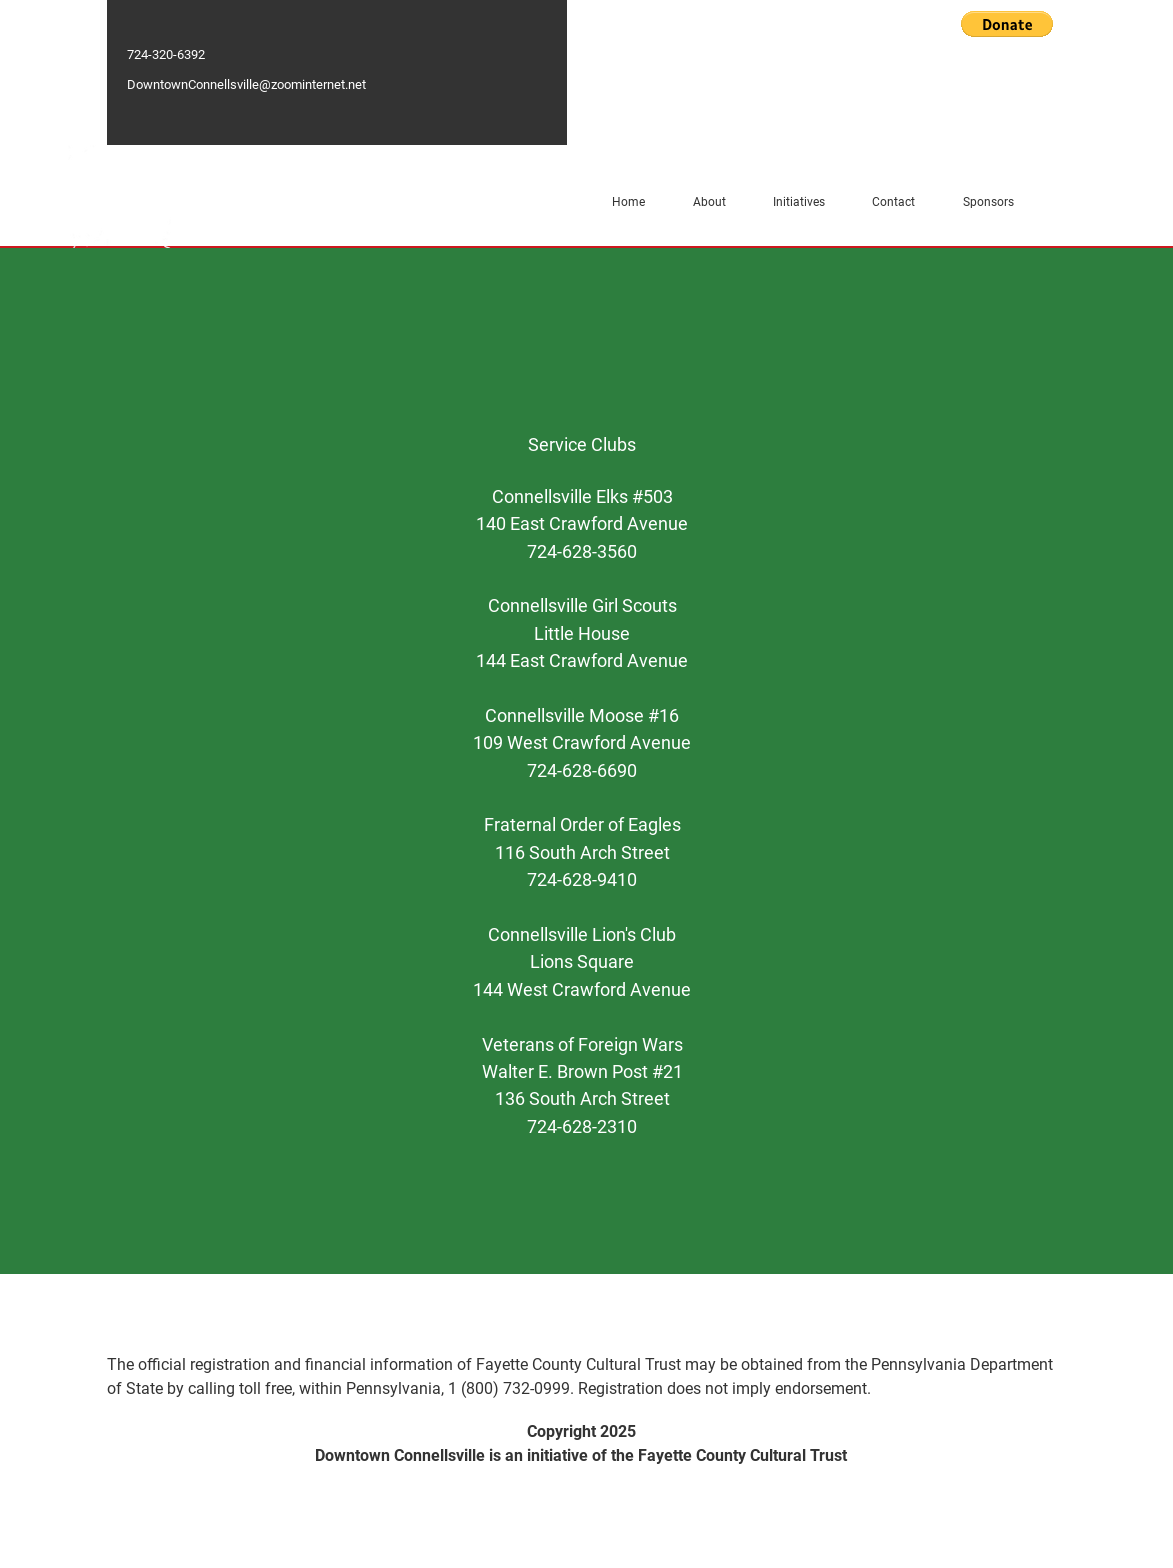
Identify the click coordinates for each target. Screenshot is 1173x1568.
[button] (1007, 24)
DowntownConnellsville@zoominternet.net (246, 84)
